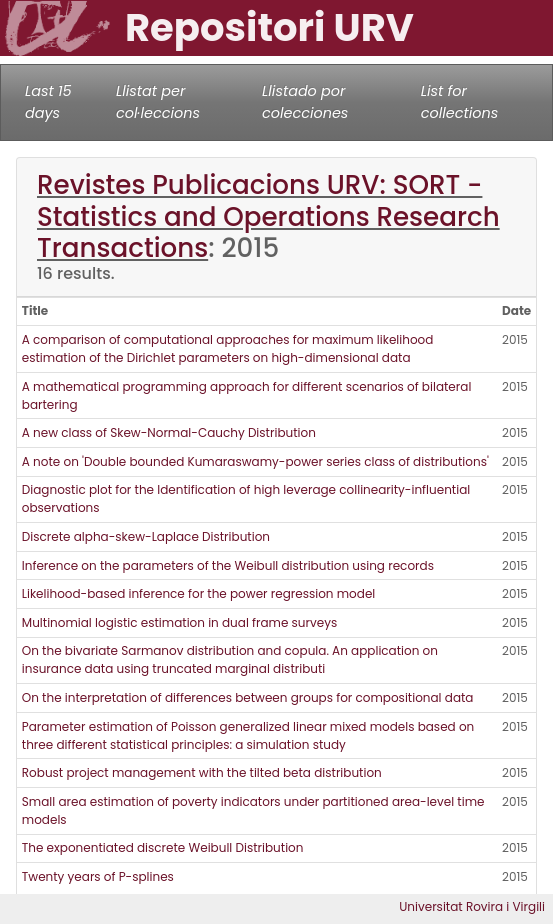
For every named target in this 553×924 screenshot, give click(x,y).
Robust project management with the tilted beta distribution (202, 772)
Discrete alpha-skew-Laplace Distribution (146, 536)
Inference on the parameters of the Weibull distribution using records (228, 565)
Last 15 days (48, 102)
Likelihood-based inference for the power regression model (199, 593)
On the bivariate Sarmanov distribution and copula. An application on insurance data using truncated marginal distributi (230, 659)
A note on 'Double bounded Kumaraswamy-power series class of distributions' (255, 461)
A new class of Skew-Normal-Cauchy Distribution (169, 432)
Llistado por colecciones (305, 102)
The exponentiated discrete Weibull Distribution (163, 847)
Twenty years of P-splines (98, 876)
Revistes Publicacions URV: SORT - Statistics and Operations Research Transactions (268, 216)
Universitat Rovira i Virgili (472, 906)
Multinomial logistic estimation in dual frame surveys (179, 622)
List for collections (459, 102)
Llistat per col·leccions (158, 102)
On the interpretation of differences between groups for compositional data (248, 697)
